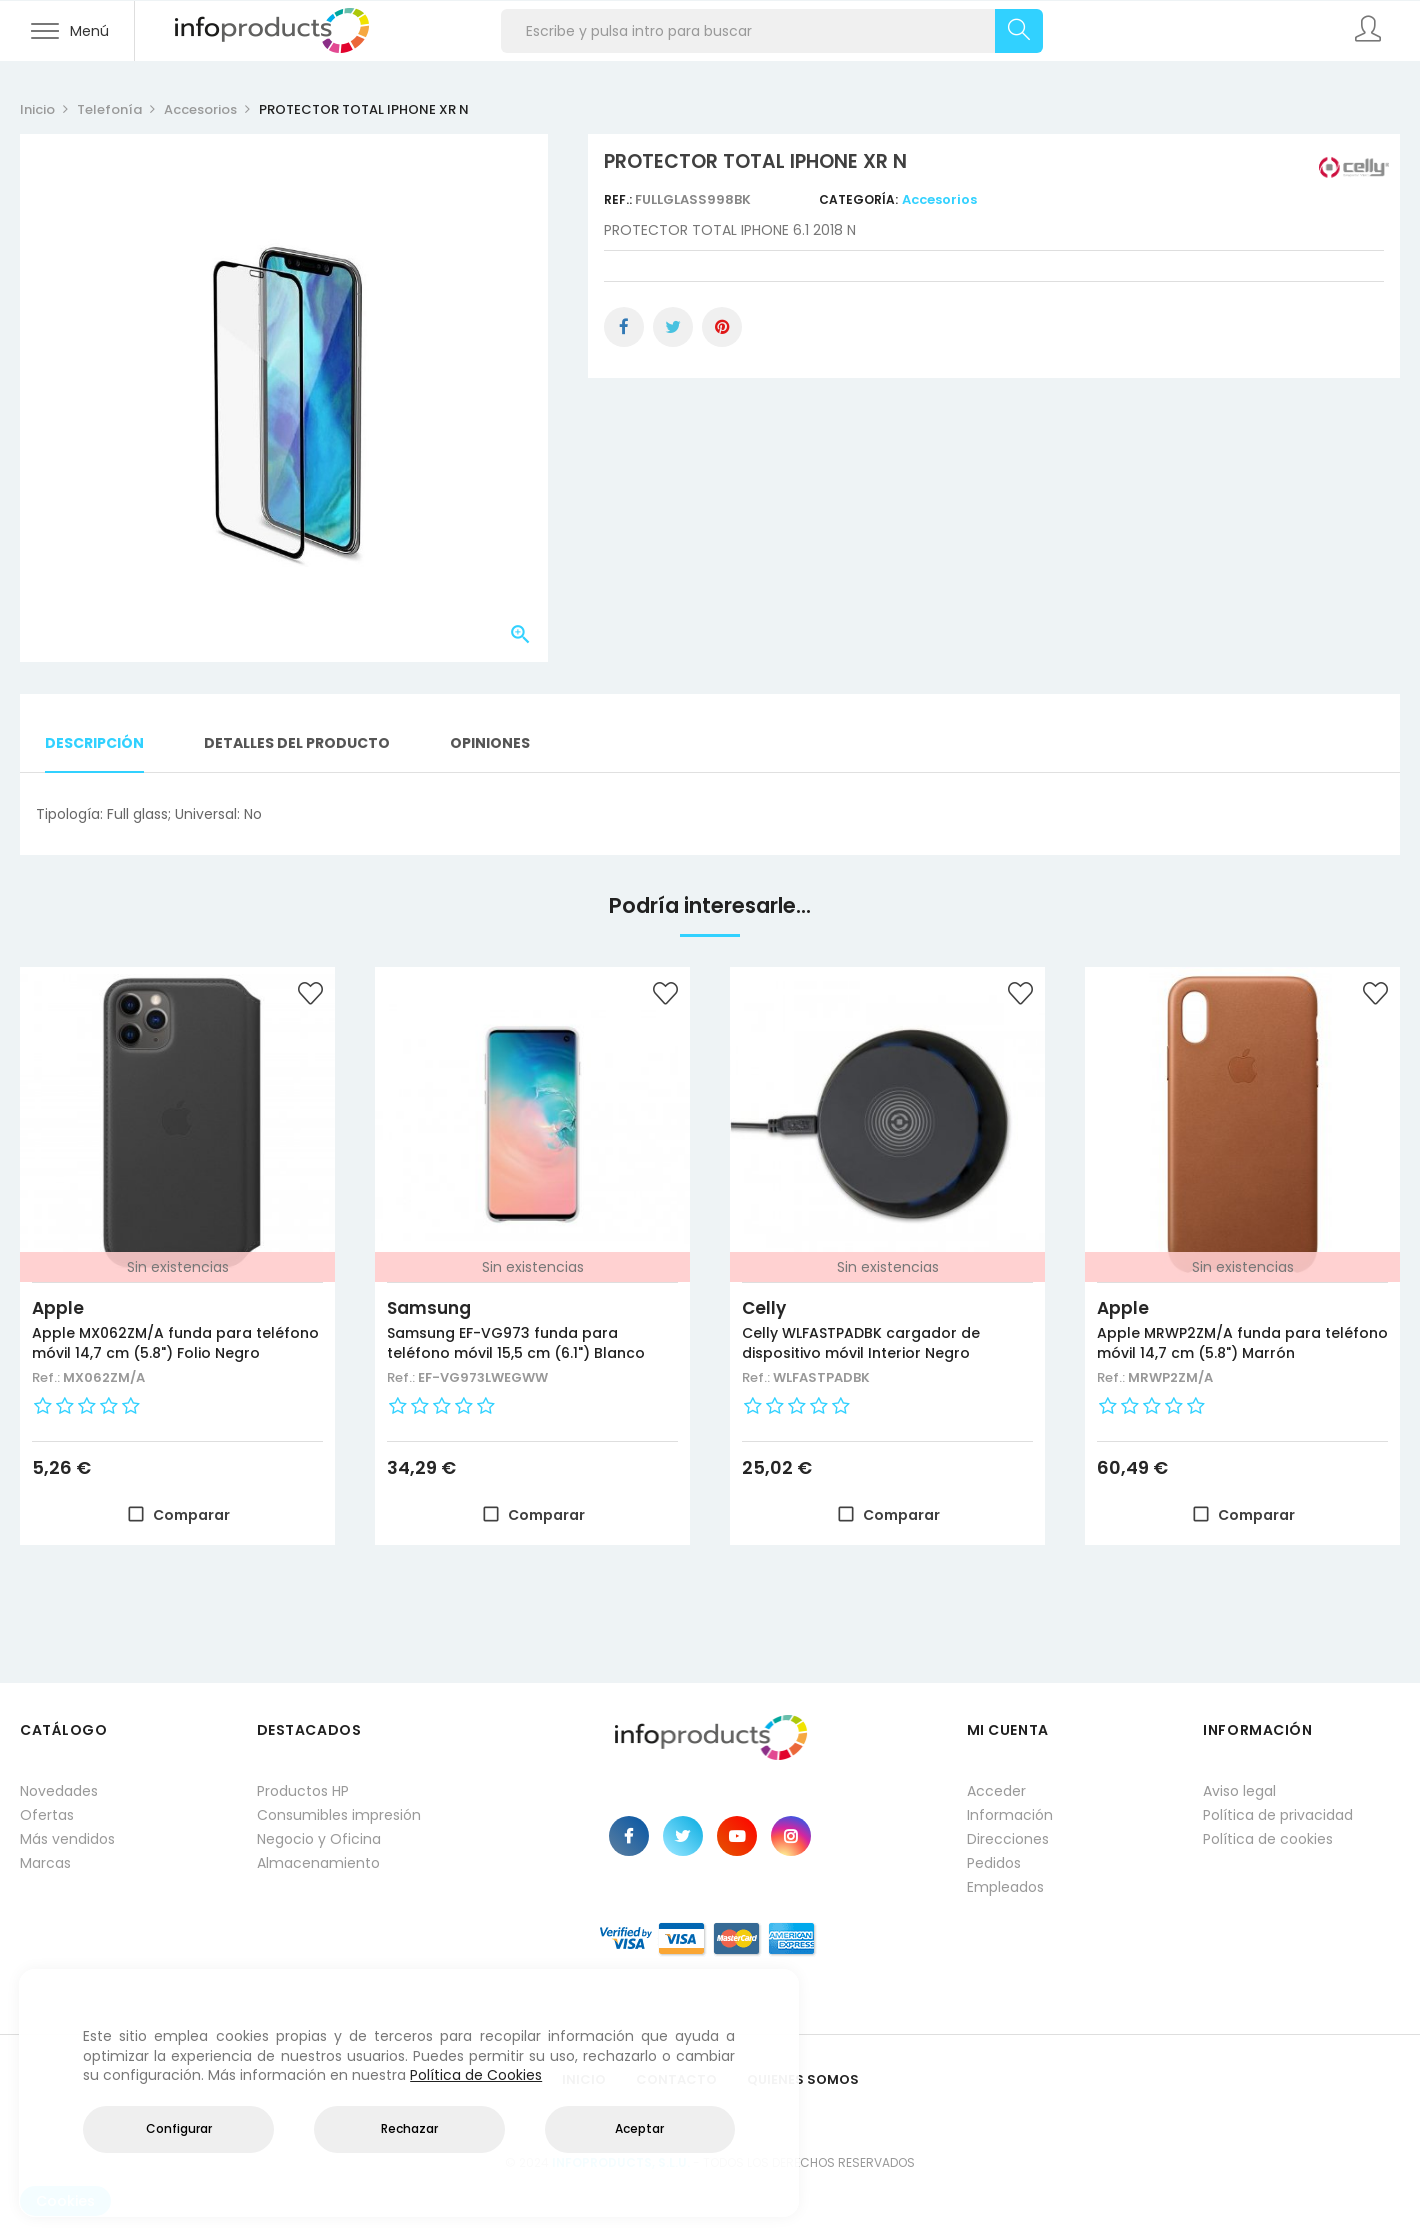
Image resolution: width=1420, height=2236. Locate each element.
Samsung (429, 1308)
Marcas (45, 1863)
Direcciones (1008, 1839)
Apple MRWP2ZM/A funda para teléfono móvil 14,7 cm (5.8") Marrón (1242, 1343)
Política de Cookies (476, 2075)
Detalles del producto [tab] (297, 743)
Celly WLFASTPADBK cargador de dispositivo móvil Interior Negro (861, 1343)
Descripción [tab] (94, 743)
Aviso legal (1239, 1791)
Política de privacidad (1278, 1815)
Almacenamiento (318, 1863)
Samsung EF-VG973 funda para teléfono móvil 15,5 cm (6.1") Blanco (516, 1343)
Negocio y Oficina (319, 1839)
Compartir (624, 327)
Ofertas (47, 1815)
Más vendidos (67, 1839)
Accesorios (939, 199)
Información (1010, 1815)
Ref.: (619, 199)
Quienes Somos (803, 2079)
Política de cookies (1268, 1839)
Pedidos (994, 1863)
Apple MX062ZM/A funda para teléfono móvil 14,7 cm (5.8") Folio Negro (175, 1343)
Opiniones (490, 743)
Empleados (1005, 1887)
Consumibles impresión (339, 1815)
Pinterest (722, 327)
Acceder (996, 1791)
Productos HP (303, 1791)
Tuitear (673, 327)
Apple (58, 1308)
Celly (764, 1308)
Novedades (59, 1791)
